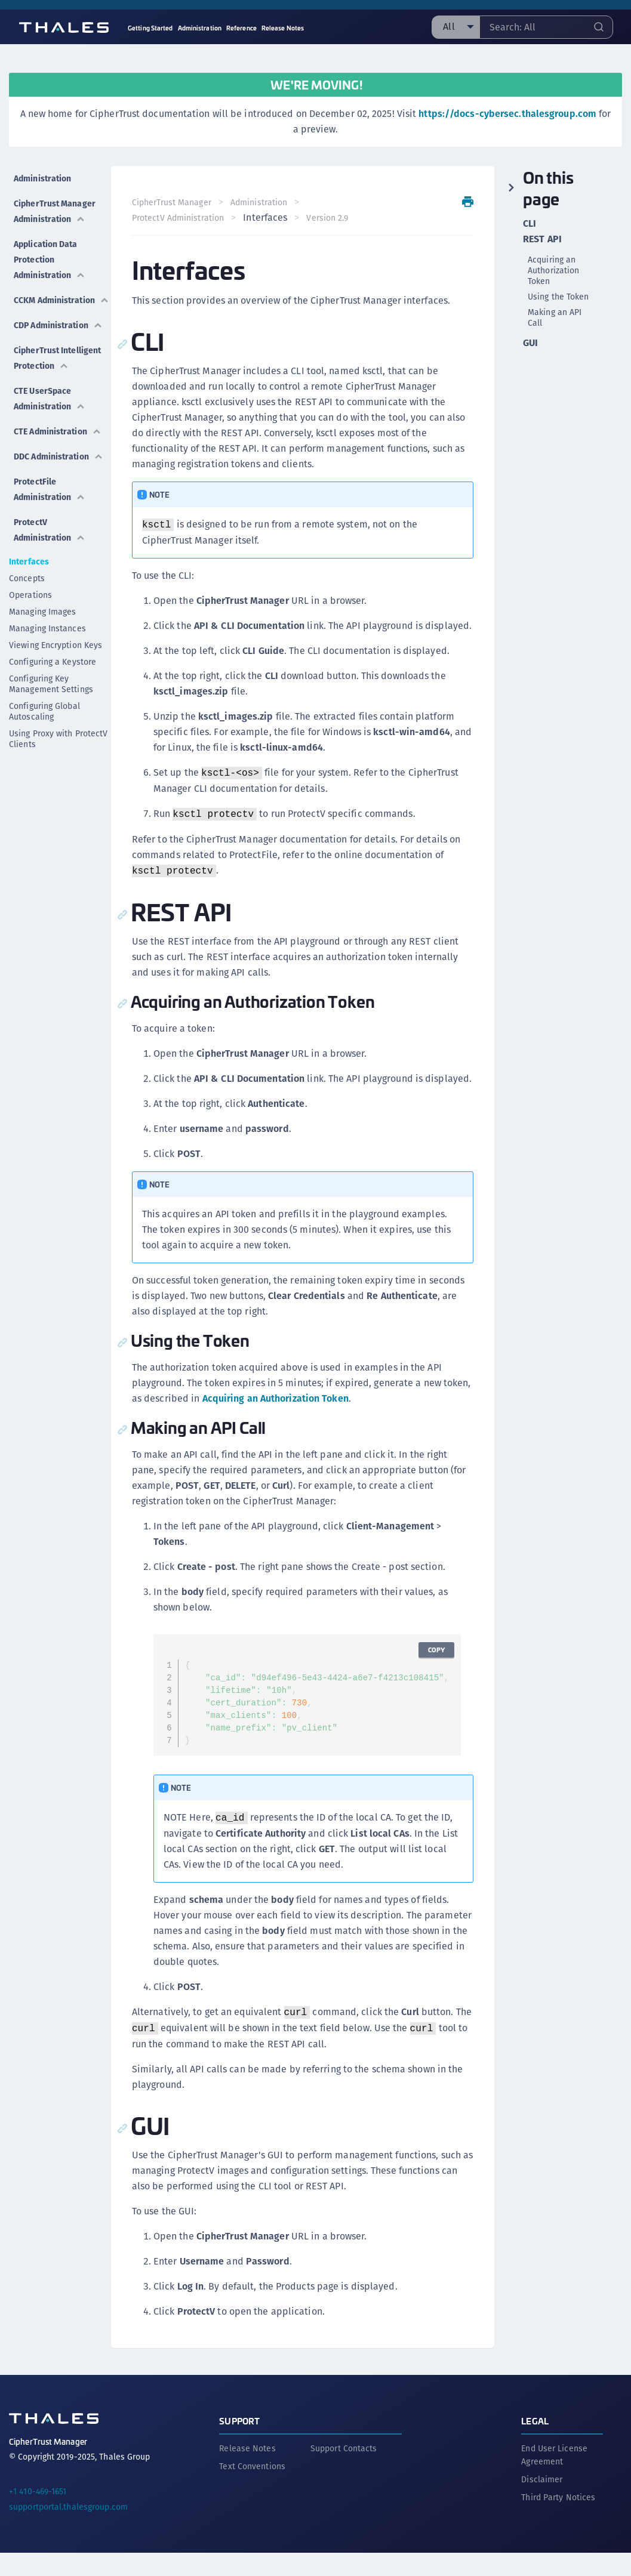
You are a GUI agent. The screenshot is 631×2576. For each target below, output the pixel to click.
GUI (530, 343)
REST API (542, 239)
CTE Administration (49, 462)
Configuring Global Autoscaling (44, 752)
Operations (30, 635)
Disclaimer (541, 2503)
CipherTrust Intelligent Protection (39, 383)
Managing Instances (47, 669)
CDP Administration (49, 339)
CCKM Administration (49, 304)
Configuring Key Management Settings (51, 724)
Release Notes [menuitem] (282, 27)
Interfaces (29, 602)
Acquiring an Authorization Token (312, 1429)
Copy (428, 1680)
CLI (529, 223)
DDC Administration (49, 498)
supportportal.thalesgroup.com (68, 2530)
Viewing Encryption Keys (55, 685)
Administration (42, 173)
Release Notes (247, 2472)
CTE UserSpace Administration (49, 427)
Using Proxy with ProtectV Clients (58, 779)
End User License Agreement (554, 2478)
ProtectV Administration (49, 570)
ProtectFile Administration (49, 534)
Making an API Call (554, 317)
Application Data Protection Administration (49, 260)
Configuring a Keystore (52, 702)
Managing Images (42, 652)
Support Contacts (343, 2472)
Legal (535, 2444)
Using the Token (558, 296)
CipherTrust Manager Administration (49, 209)
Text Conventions (252, 2489)
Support (239, 2444)
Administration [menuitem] (199, 27)
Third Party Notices (558, 2520)
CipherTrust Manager (179, 202)
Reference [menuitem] (241, 27)
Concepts (27, 618)
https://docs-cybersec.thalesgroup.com (507, 114)
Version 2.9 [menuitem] (335, 218)
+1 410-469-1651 (38, 2515)
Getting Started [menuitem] (150, 27)
